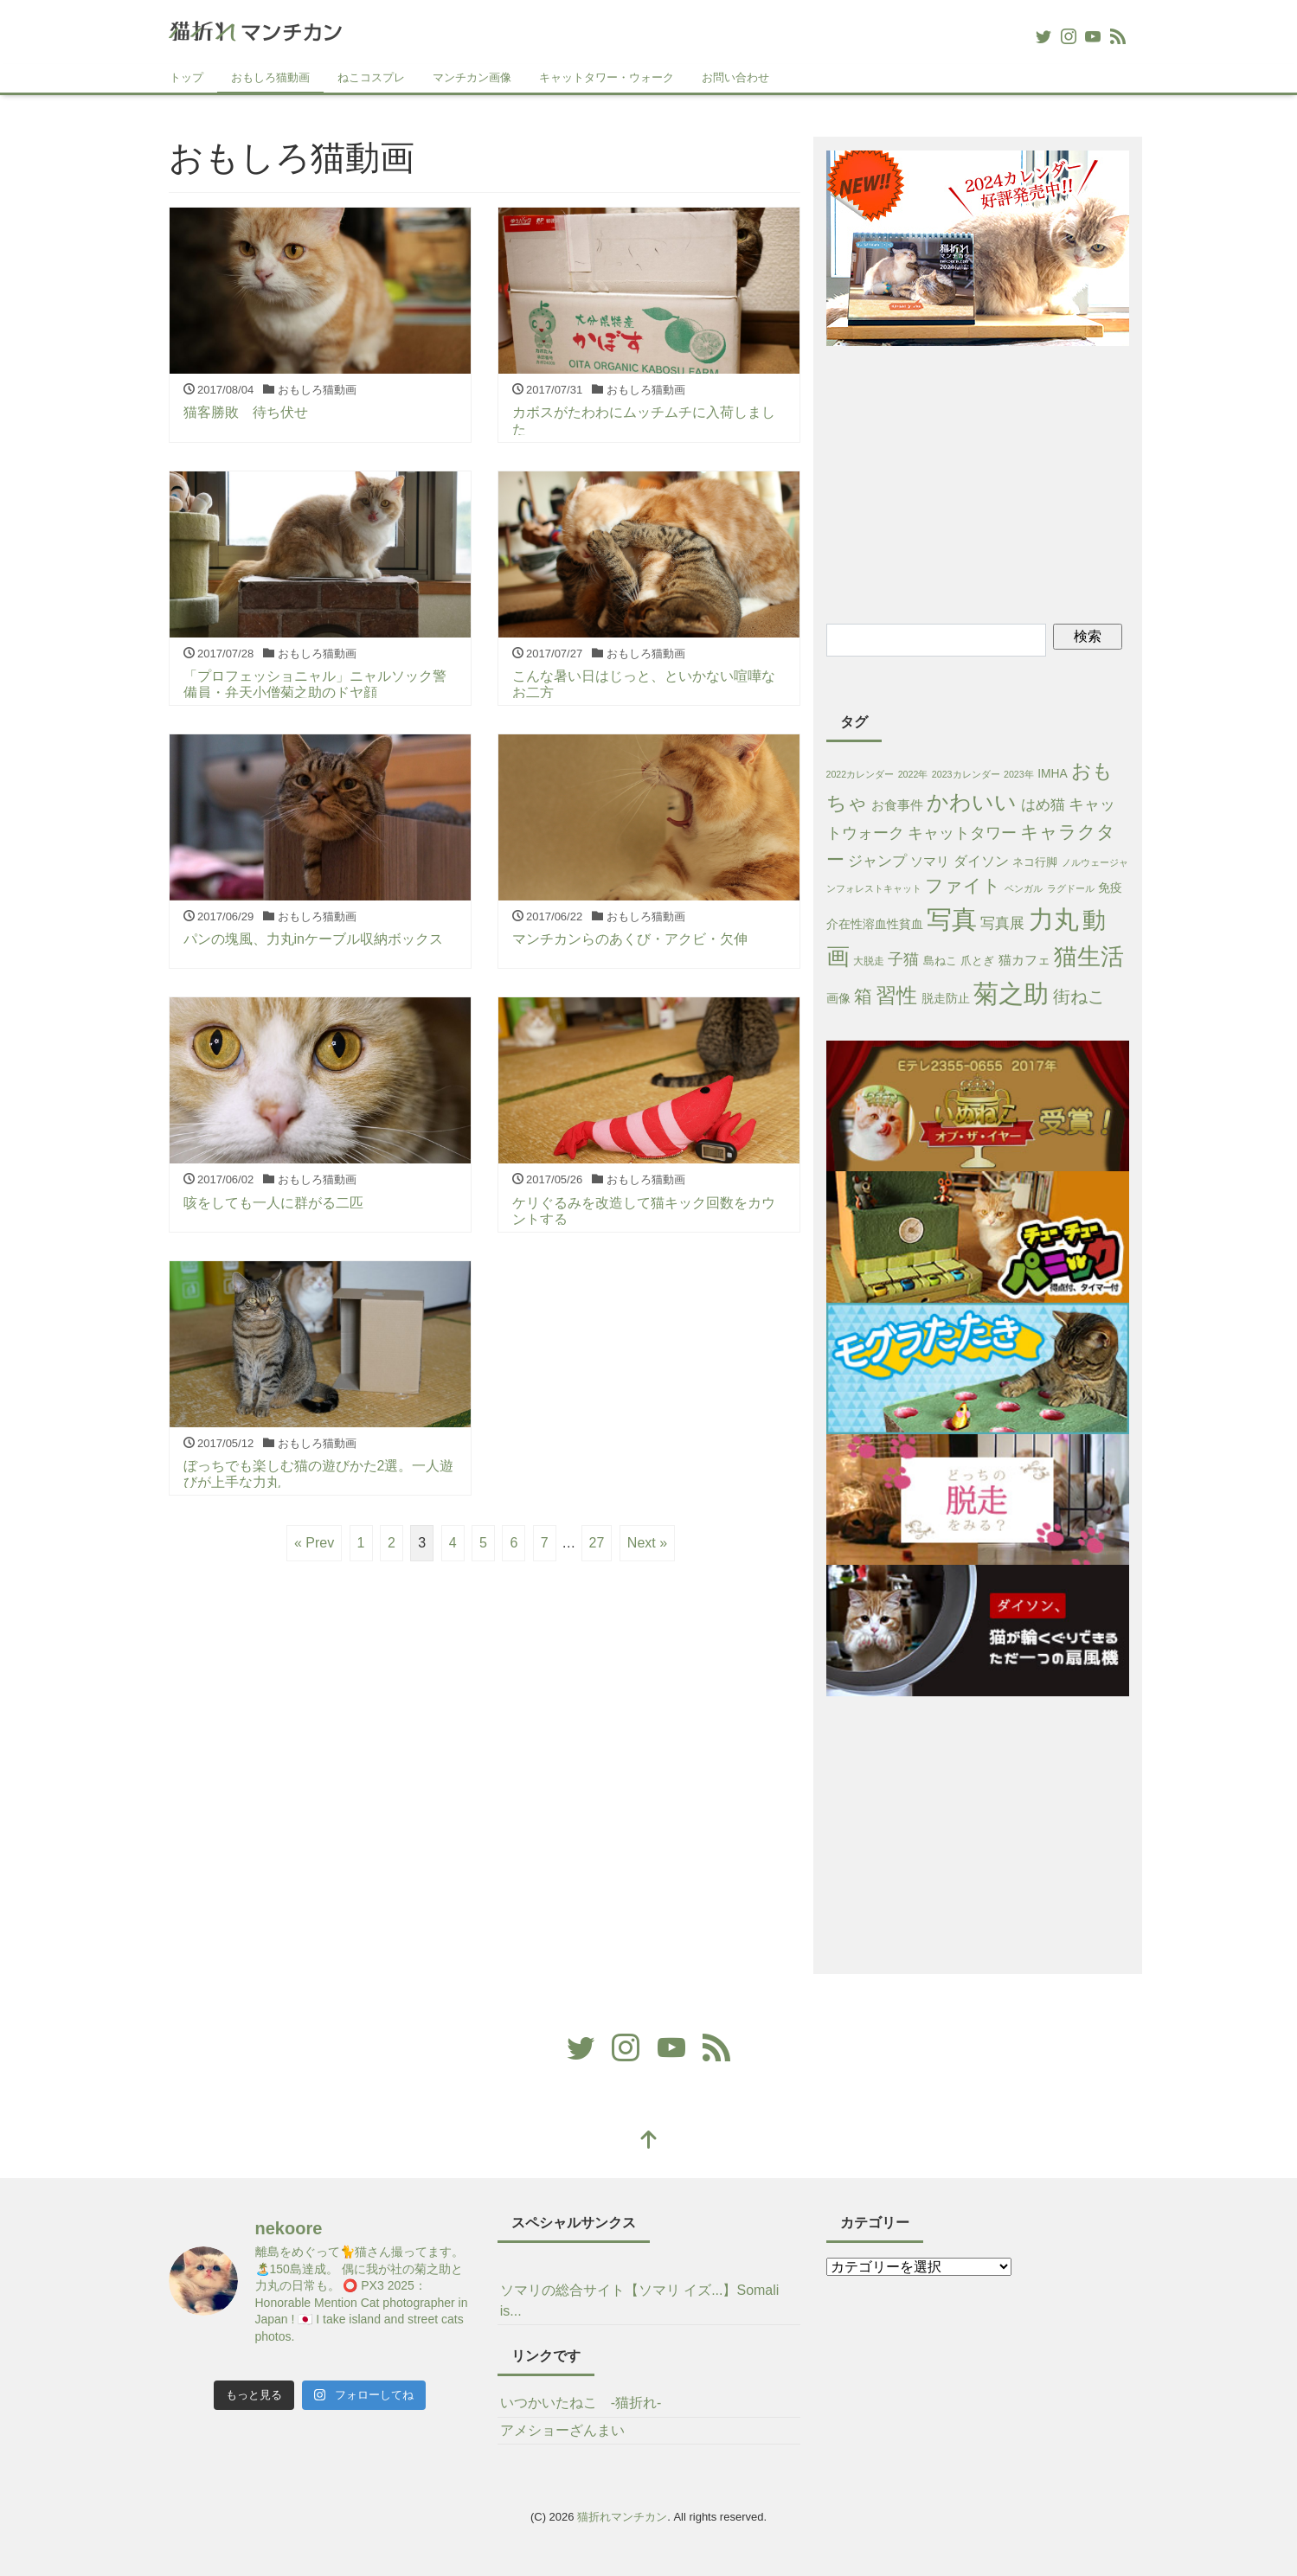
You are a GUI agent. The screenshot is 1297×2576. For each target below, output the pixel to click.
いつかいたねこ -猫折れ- (581, 2402)
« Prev (314, 1542)
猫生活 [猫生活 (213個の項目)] (1089, 957)
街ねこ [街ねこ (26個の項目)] (1079, 996)
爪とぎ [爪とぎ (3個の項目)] (977, 960)
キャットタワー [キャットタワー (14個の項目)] (962, 833)
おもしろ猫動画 (270, 77)
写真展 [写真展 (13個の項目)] (1002, 923)
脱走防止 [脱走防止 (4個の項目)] (945, 998)
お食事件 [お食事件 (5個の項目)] (897, 805)
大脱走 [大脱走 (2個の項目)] (868, 961)
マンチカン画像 (472, 77)
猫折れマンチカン (622, 2516)
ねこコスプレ (371, 77)
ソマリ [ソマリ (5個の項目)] (929, 861)
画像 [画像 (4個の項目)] (838, 998)
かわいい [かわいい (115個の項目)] (972, 802)
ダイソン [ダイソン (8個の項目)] (981, 861)
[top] (649, 2141)
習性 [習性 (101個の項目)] (896, 995)
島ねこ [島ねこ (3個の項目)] (940, 960)
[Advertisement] (977, 482)
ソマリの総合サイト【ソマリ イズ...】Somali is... (640, 2300)
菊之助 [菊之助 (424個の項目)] (1011, 993)
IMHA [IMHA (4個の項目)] (1052, 773)
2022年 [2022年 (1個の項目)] (913, 774)
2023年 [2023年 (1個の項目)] (1019, 774)
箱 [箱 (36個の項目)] (863, 996)
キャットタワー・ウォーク (606, 77)
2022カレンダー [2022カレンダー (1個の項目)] (860, 774)
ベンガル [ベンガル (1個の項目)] (1024, 888)
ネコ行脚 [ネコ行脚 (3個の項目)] (1034, 861)
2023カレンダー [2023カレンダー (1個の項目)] (966, 774)
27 (597, 1542)
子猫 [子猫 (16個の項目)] (903, 959)
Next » (647, 1542)
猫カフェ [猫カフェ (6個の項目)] (1024, 959)
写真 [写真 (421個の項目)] (952, 919)
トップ (186, 77)
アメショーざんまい (562, 2430)
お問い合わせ (735, 77)
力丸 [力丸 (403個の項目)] (1054, 919)
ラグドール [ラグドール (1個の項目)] (1071, 888)
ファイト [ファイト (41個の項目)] (963, 885)
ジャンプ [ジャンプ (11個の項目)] (877, 861)
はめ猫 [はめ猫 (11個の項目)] (1043, 805)
